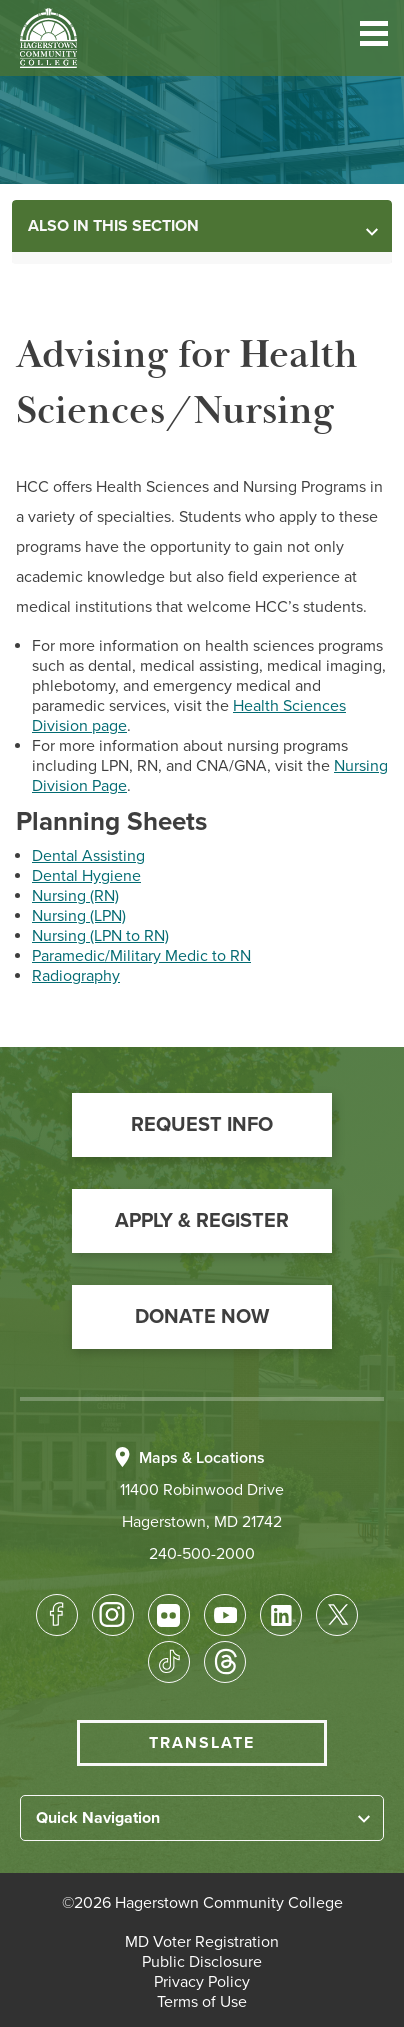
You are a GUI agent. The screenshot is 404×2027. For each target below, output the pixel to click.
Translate (202, 1743)
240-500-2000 (202, 1554)
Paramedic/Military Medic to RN (141, 956)
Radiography (76, 976)
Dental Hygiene (86, 876)
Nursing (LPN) (79, 916)
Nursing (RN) (75, 896)
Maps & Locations (202, 1458)
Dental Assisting (88, 856)
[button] (374, 37)
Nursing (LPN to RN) (100, 936)
